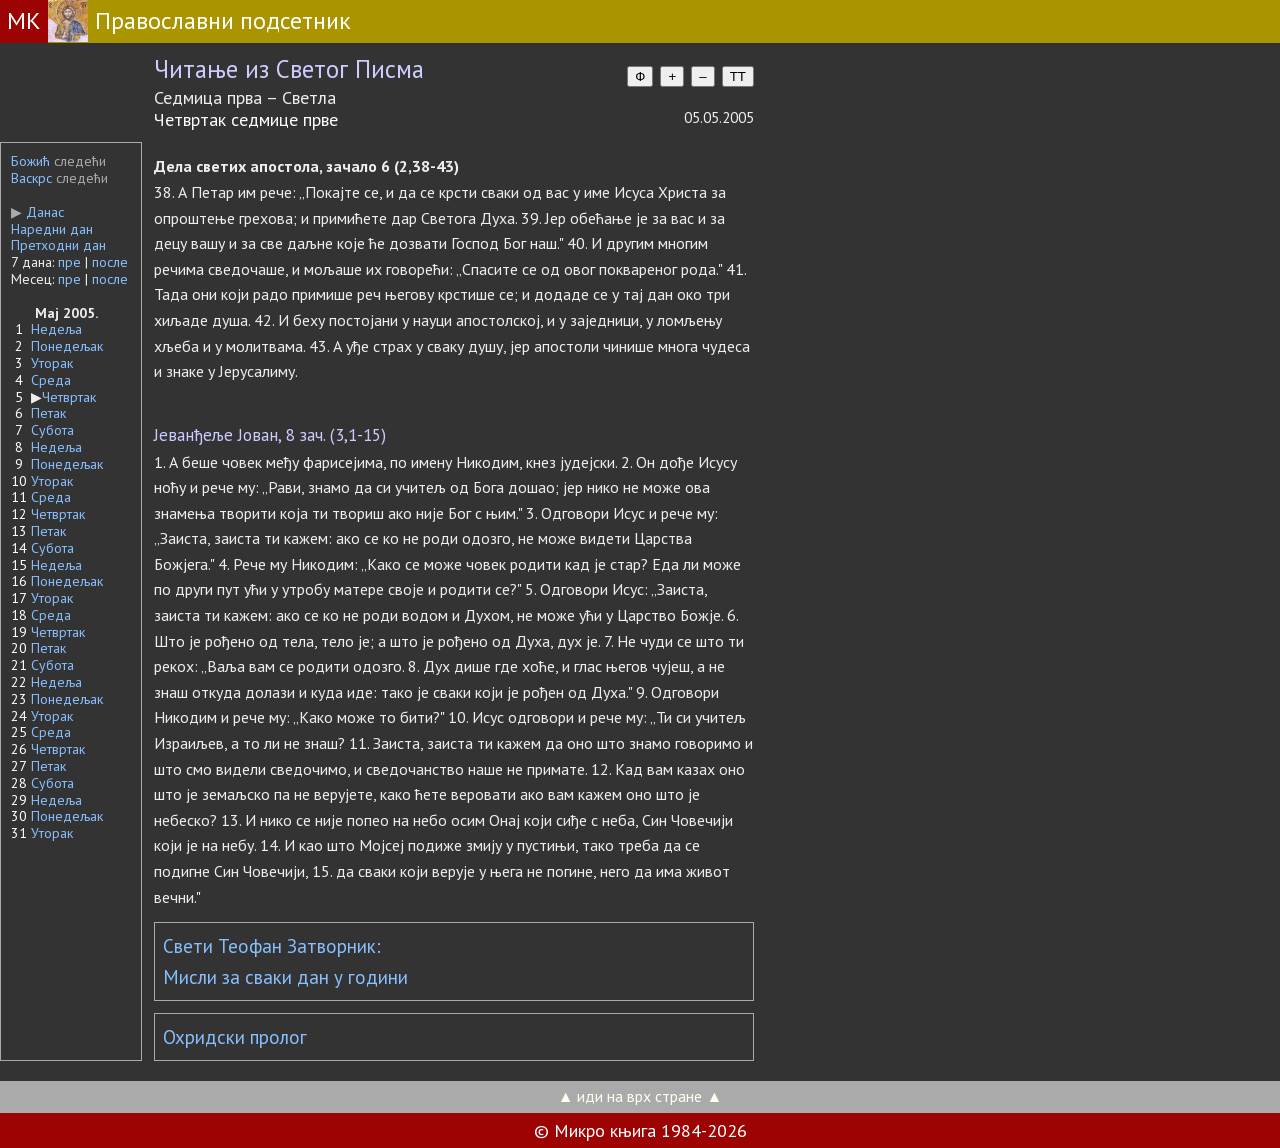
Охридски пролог (235, 1037)
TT (738, 76)
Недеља (56, 329)
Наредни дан (52, 229)
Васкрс (31, 178)
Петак (48, 413)
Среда (51, 380)
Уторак (52, 363)
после (110, 262)
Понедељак (67, 346)
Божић (30, 161)
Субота (52, 430)
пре (69, 262)
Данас (37, 212)
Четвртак (69, 397)
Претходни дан (58, 245)
